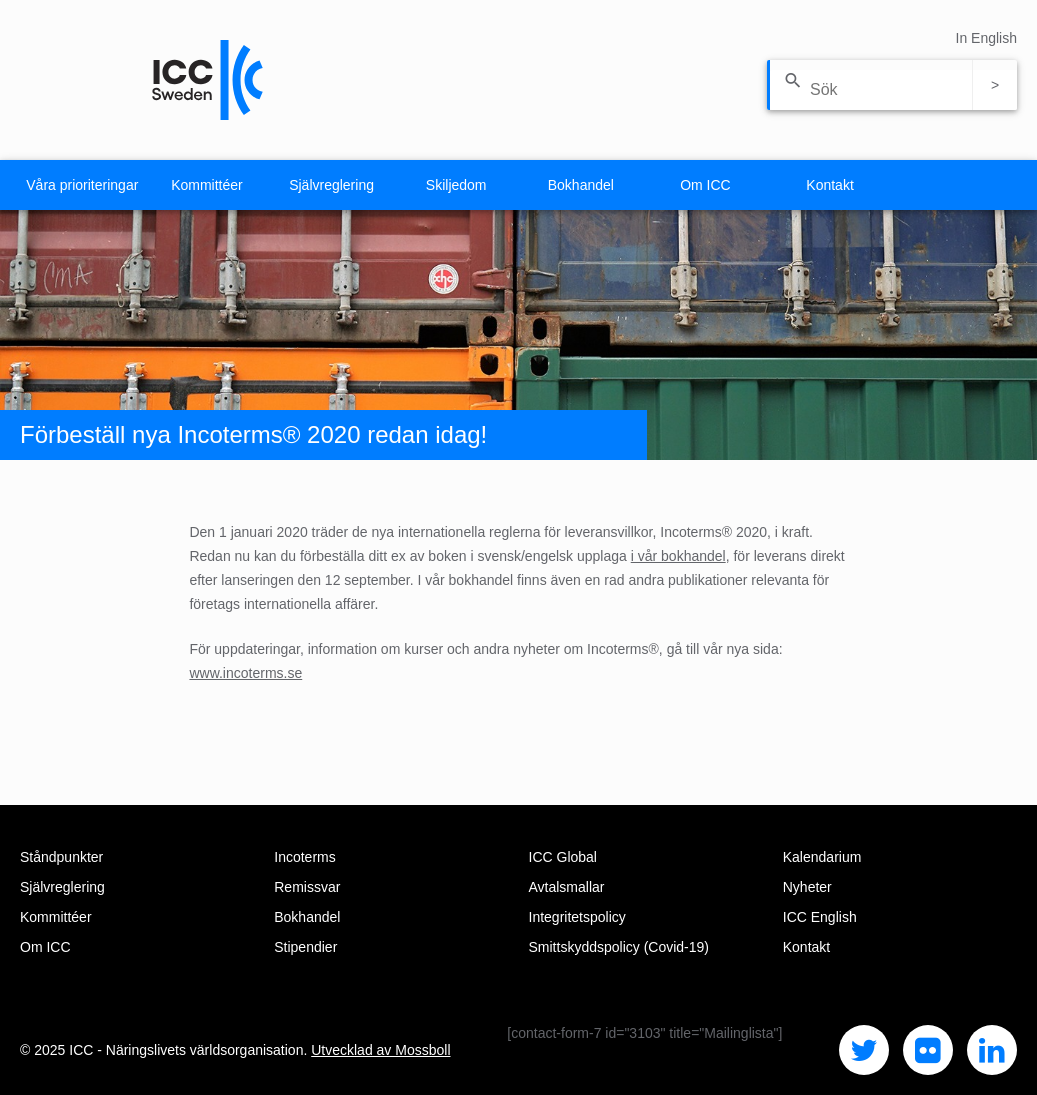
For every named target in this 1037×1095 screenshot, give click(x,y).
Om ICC (705, 185)
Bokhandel (581, 185)
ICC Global (563, 857)
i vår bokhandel (678, 556)
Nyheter (807, 887)
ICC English (820, 917)
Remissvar (307, 887)
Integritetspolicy (577, 917)
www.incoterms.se (245, 673)
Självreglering (331, 185)
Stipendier (305, 947)
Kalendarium (822, 857)
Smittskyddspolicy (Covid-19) (619, 947)
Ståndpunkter (61, 857)
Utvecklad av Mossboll (380, 1050)
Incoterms (304, 857)
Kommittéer (207, 185)
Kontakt (829, 185)
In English (986, 38)
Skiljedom (456, 185)
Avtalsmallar (567, 887)
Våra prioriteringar (82, 185)
